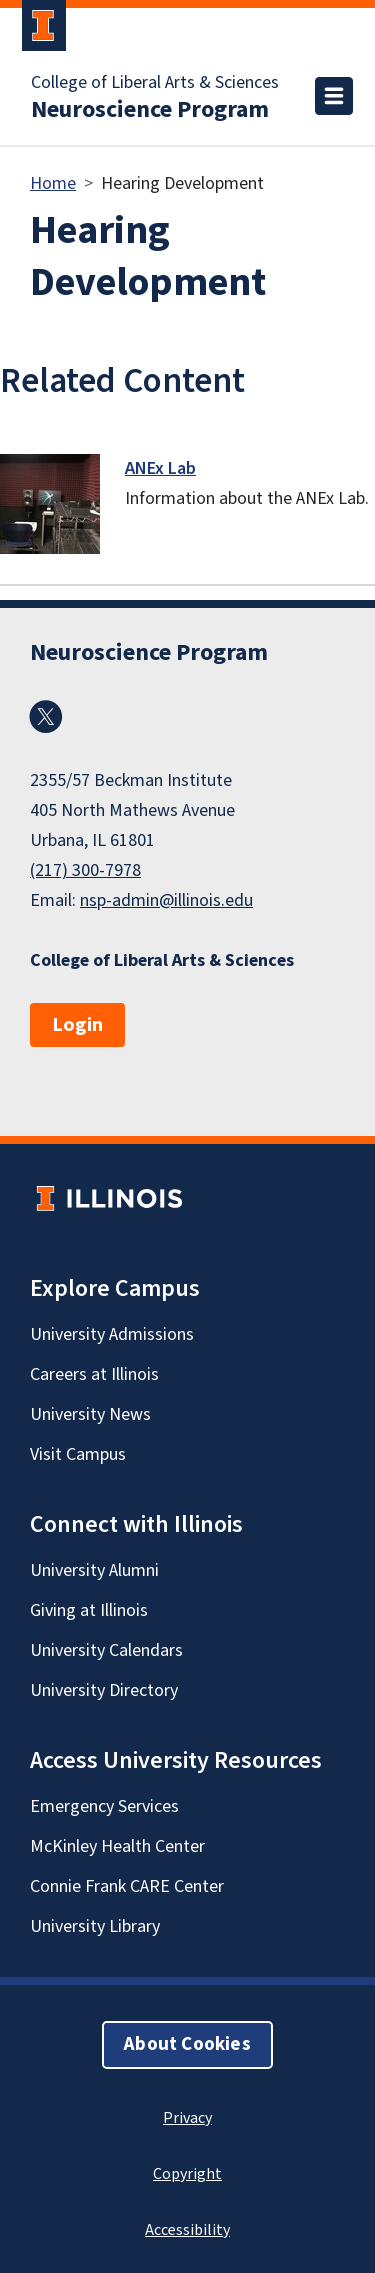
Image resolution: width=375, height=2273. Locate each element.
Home (53, 183)
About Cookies (187, 2044)
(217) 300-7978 (85, 870)
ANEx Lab (160, 468)
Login (77, 1025)
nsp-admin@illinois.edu (166, 900)
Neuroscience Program (150, 110)
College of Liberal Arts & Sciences (155, 83)
